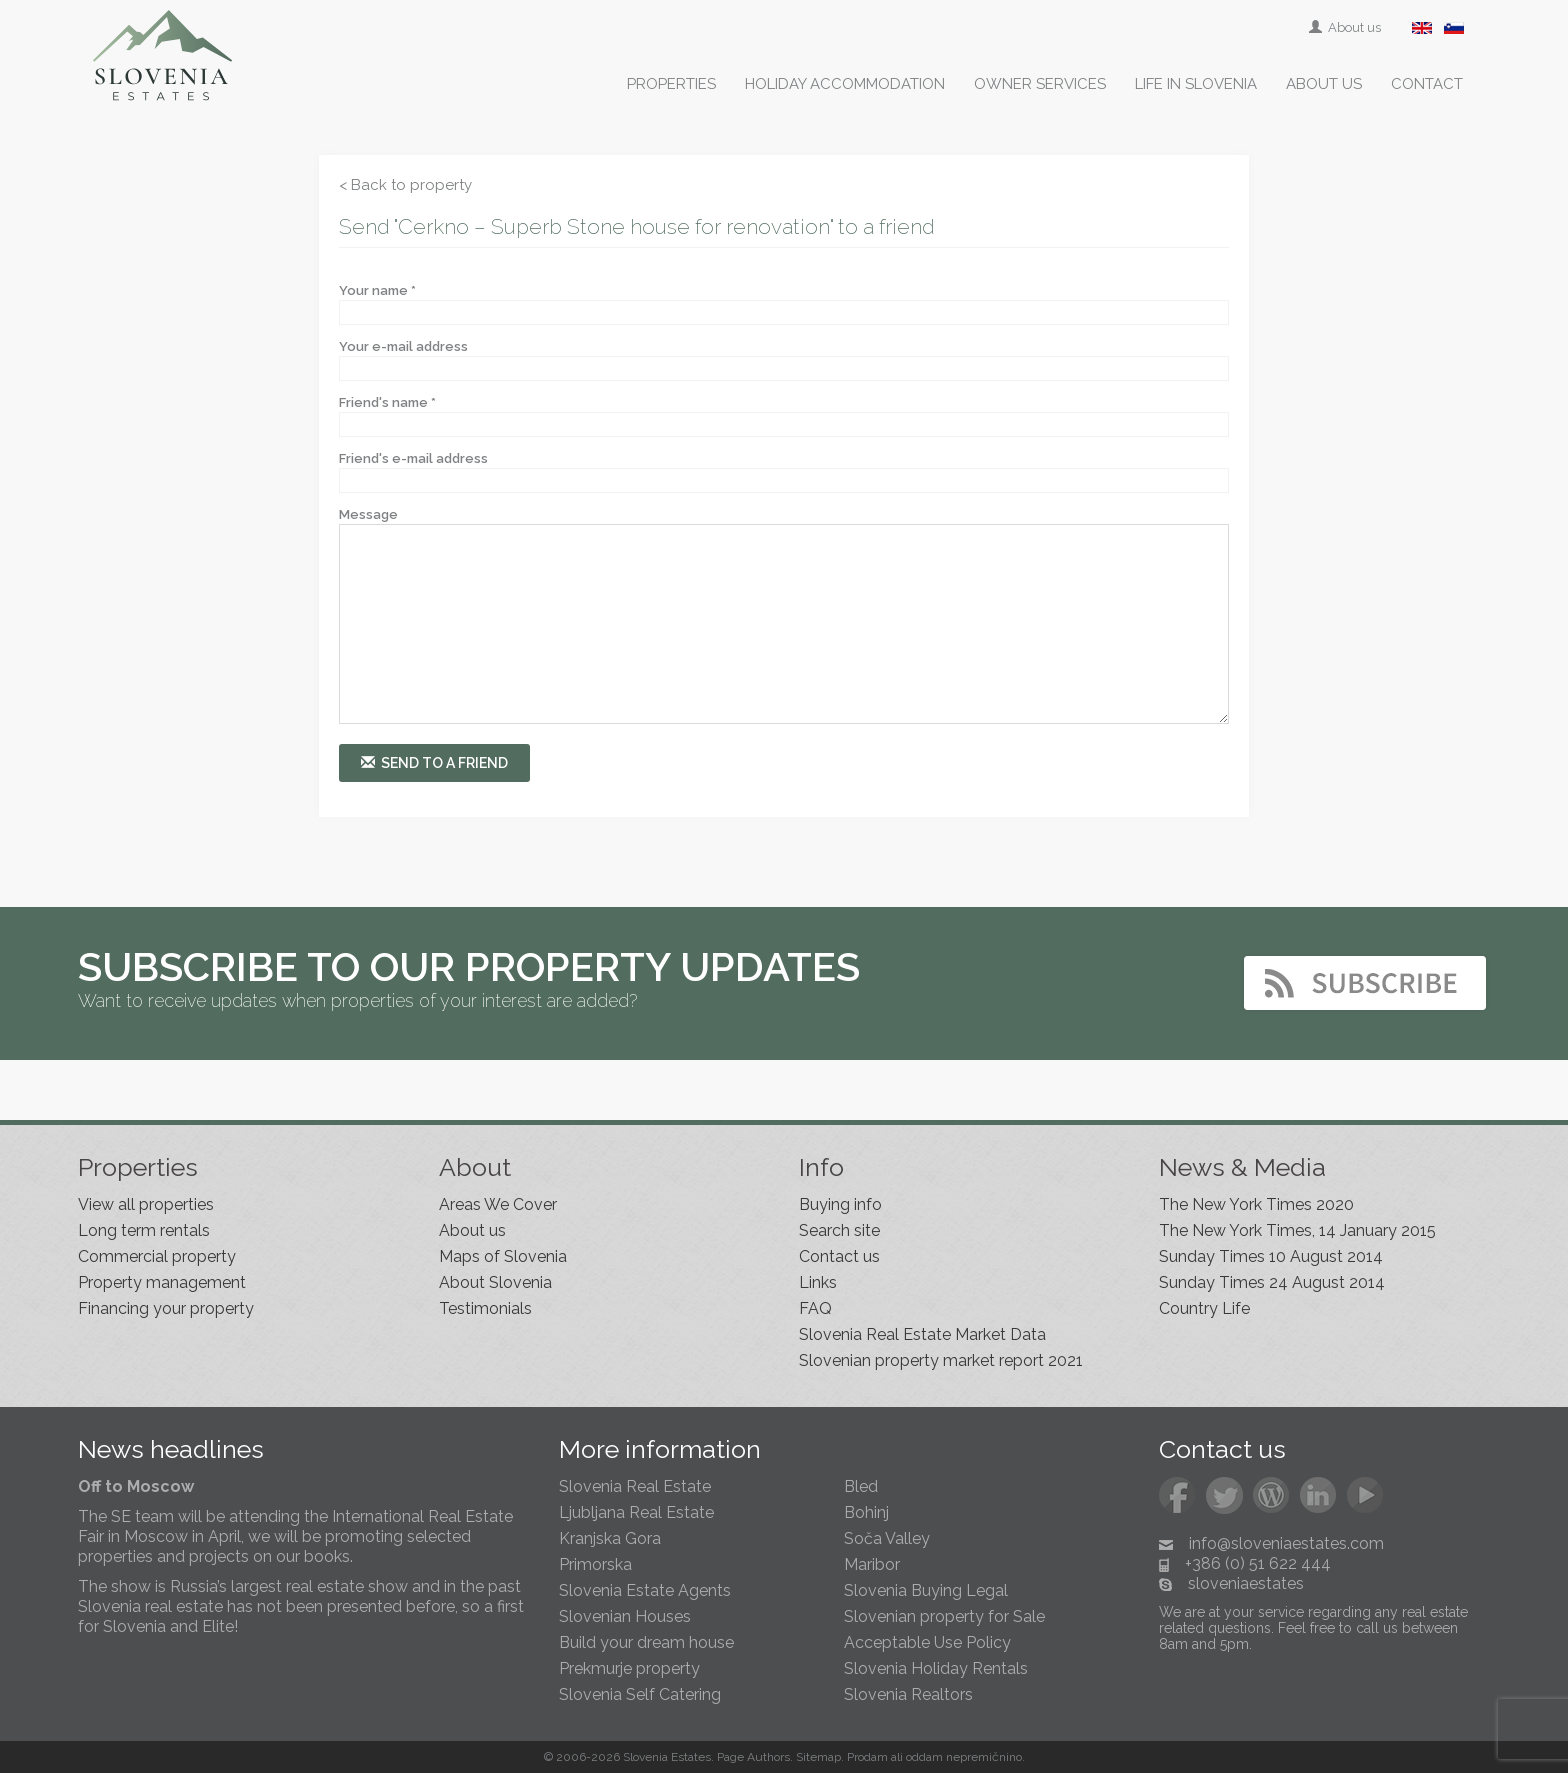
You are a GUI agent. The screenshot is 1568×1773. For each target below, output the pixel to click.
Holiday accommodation (845, 84)
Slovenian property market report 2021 (941, 1360)
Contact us (839, 1256)
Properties (671, 84)
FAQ (815, 1308)
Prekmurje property (629, 1668)
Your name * (377, 290)
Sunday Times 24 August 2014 (1272, 1282)
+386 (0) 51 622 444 (1258, 1563)
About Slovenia (495, 1282)
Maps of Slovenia (503, 1256)
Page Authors (753, 1757)
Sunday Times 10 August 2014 (1271, 1256)
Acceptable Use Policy (927, 1642)
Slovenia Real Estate (635, 1486)
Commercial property (157, 1256)
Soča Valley (887, 1538)
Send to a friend (434, 762)
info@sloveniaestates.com (1286, 1543)
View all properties (146, 1204)
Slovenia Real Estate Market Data (922, 1334)
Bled (861, 1486)
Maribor (872, 1564)
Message (368, 514)
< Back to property (405, 185)
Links (818, 1282)
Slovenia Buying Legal (926, 1590)
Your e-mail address (403, 346)
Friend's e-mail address (413, 458)
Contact (1427, 84)
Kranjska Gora (610, 1538)
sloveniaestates (1246, 1583)
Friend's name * (387, 402)
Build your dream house (646, 1642)
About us (1346, 27)
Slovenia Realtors (908, 1694)
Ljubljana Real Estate (636, 1512)
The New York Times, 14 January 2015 (1297, 1230)
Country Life (1204, 1308)
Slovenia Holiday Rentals (936, 1668)
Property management (162, 1282)
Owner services (1040, 84)
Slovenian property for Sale (944, 1616)
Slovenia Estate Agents (645, 1590)
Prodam (867, 1757)
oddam (924, 1757)
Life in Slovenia (1196, 84)
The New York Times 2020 (1256, 1204)
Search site (839, 1230)
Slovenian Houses (625, 1616)
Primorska (595, 1564)
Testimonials (485, 1308)
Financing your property (166, 1308)
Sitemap (818, 1757)
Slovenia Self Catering (640, 1694)
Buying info (840, 1204)
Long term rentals (144, 1230)
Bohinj (866, 1512)
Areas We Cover (498, 1204)
